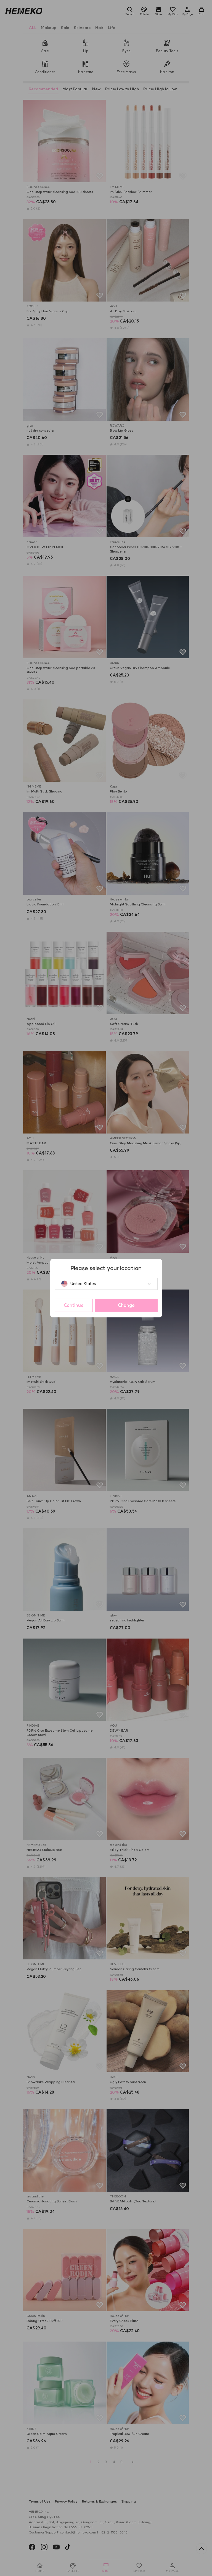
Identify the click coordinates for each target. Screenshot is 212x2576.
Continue (74, 1305)
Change (126, 1305)
